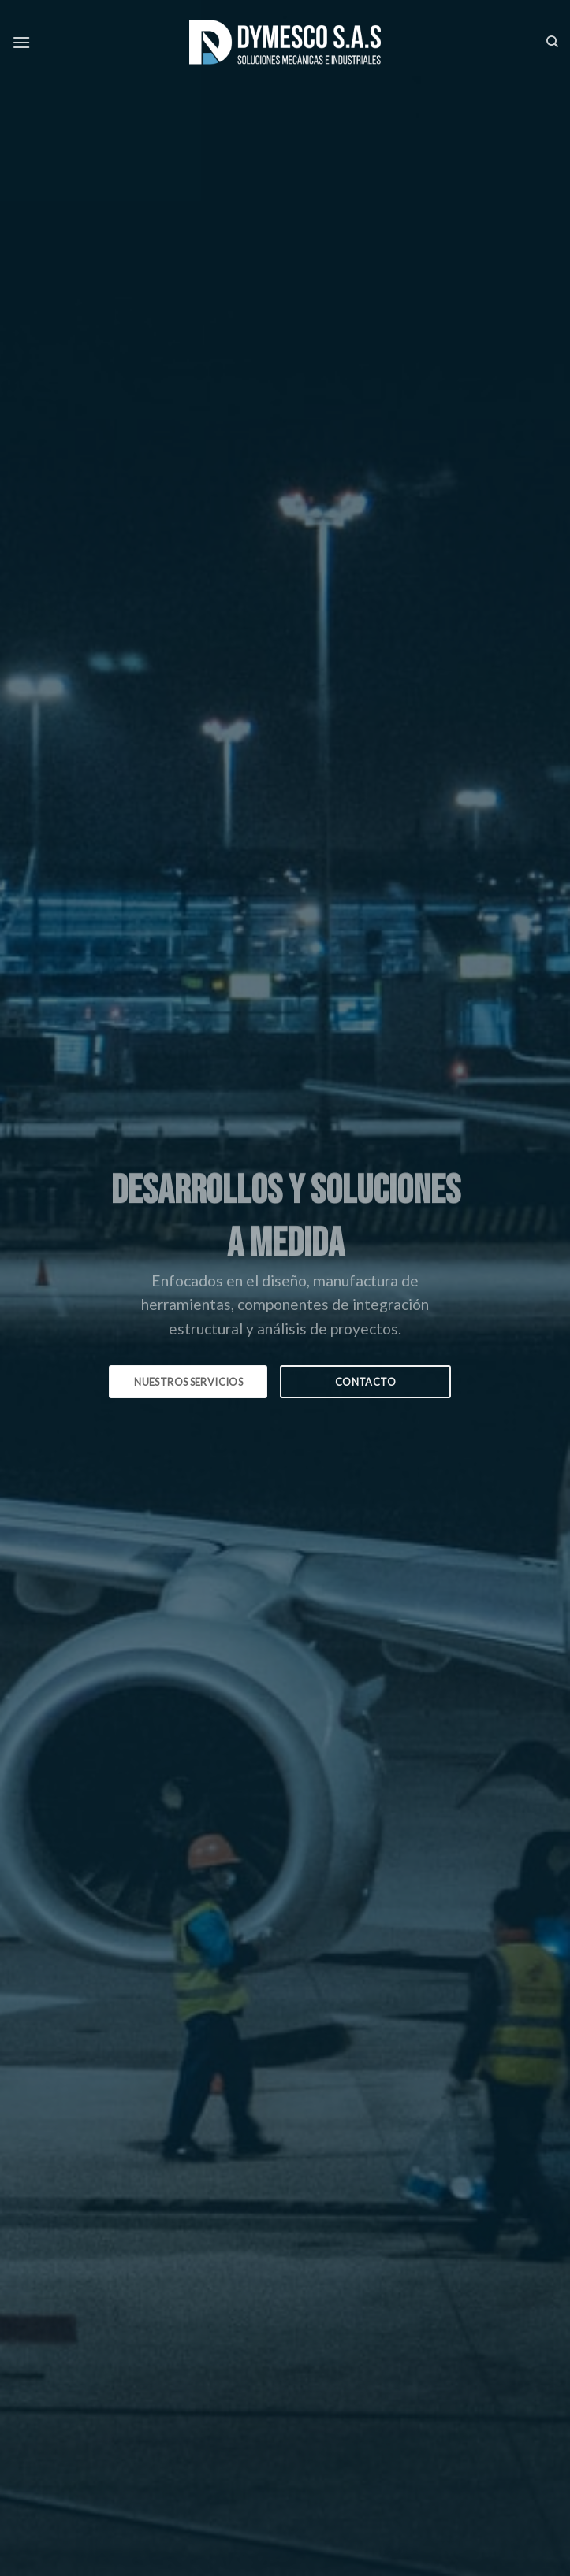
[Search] (552, 42)
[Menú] (21, 42)
